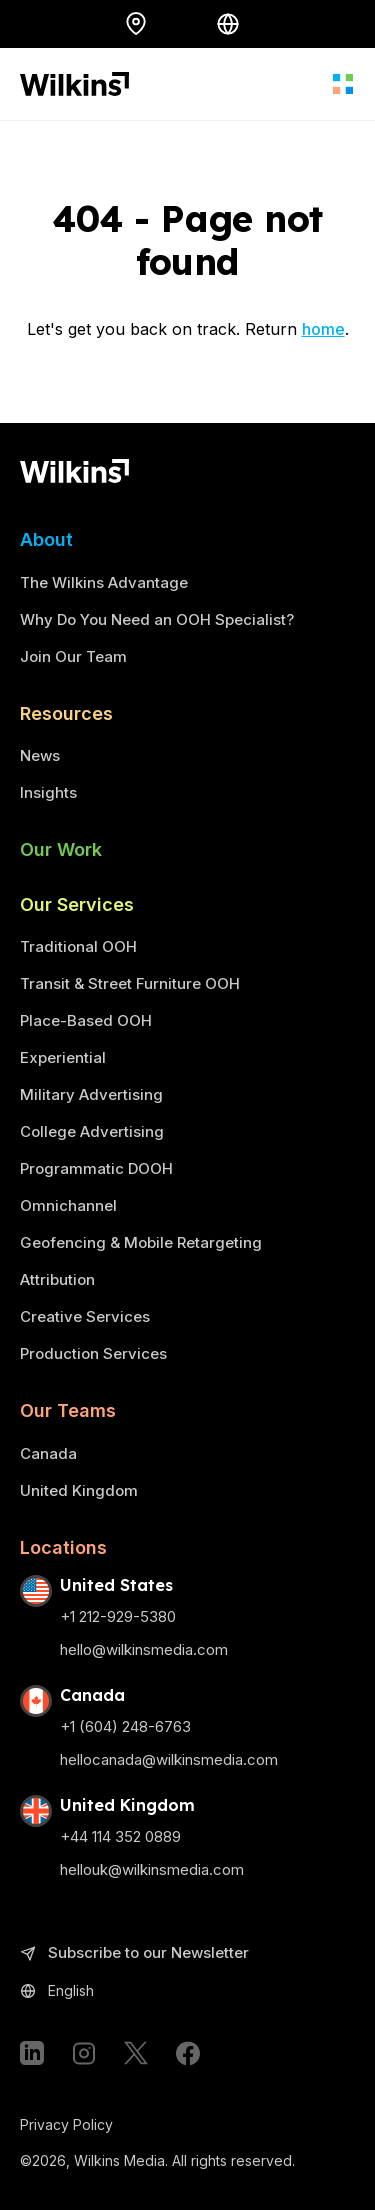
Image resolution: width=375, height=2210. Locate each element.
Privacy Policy (66, 2124)
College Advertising (92, 1131)
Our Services (77, 904)
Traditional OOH (78, 946)
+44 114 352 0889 (120, 1836)
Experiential (63, 1057)
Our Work (61, 849)
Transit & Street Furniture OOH (130, 983)
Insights (48, 792)
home (323, 329)
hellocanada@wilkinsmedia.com (169, 1759)
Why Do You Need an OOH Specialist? (157, 619)
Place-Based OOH (86, 1020)
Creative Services (85, 1316)
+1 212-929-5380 (118, 1616)
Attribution (57, 1279)
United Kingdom (79, 1490)
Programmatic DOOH (96, 1168)
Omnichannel (68, 1205)
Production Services (93, 1353)
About (46, 539)
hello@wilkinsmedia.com (144, 1649)
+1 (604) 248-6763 (125, 1726)
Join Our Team (73, 656)
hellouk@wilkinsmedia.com (152, 1869)
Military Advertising (91, 1094)
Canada (48, 1453)
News (40, 755)
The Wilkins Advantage (104, 582)
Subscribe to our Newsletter (134, 1953)
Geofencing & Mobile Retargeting (141, 1242)
